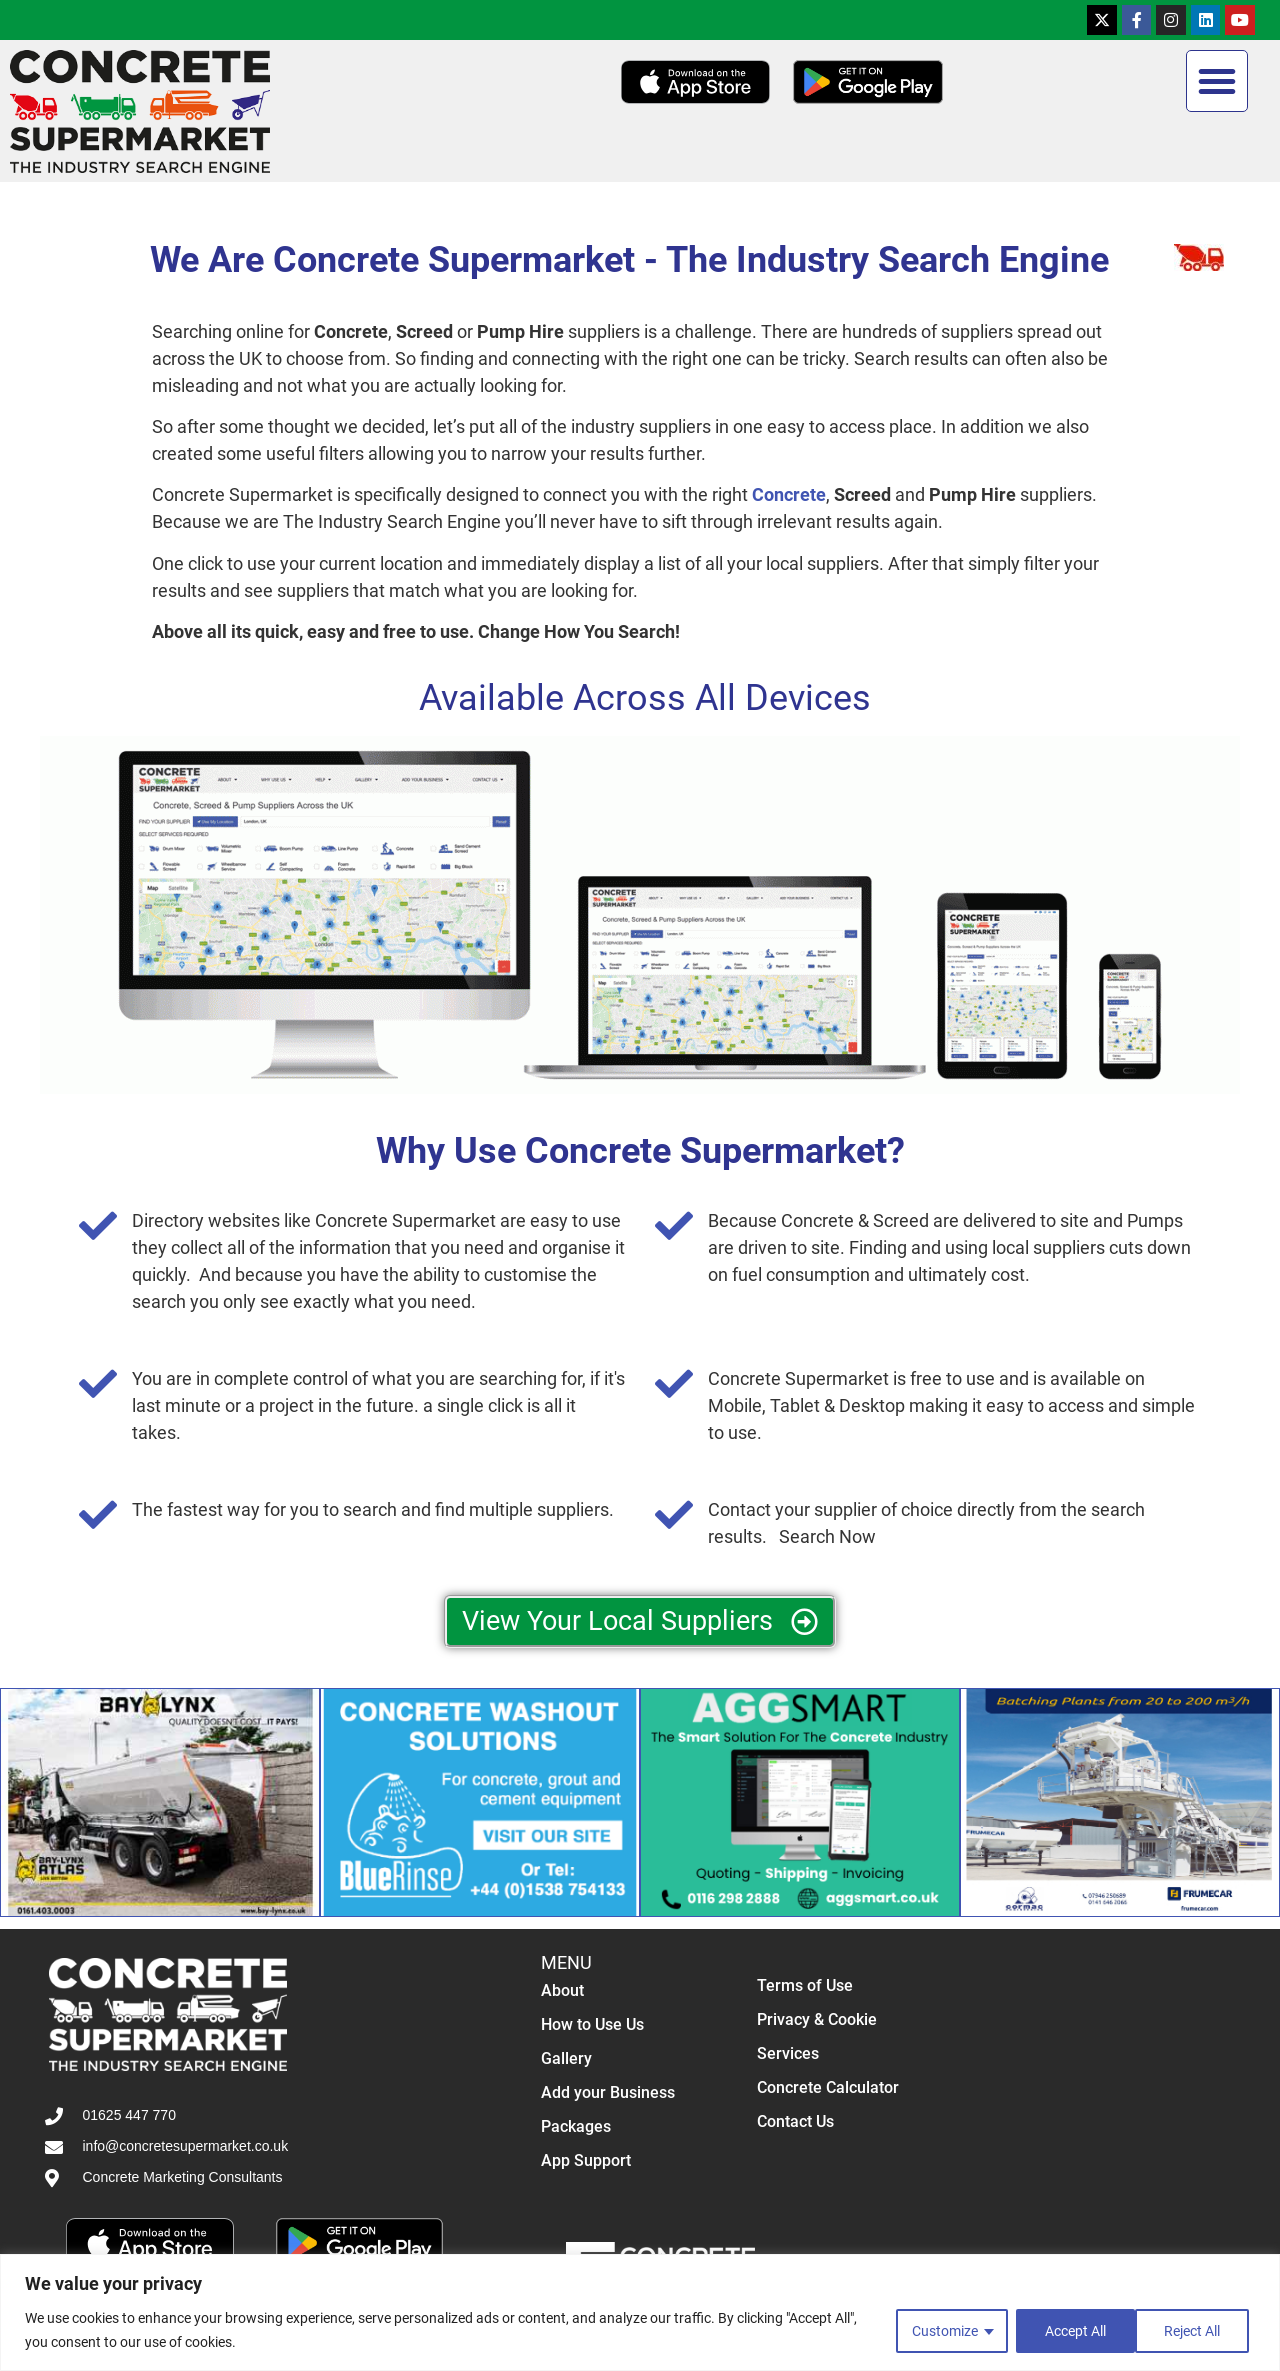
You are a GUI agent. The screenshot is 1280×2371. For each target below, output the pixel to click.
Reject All (1071, 2330)
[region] (640, 2312)
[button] (1217, 81)
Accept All (1195, 2330)
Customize (943, 2330)
